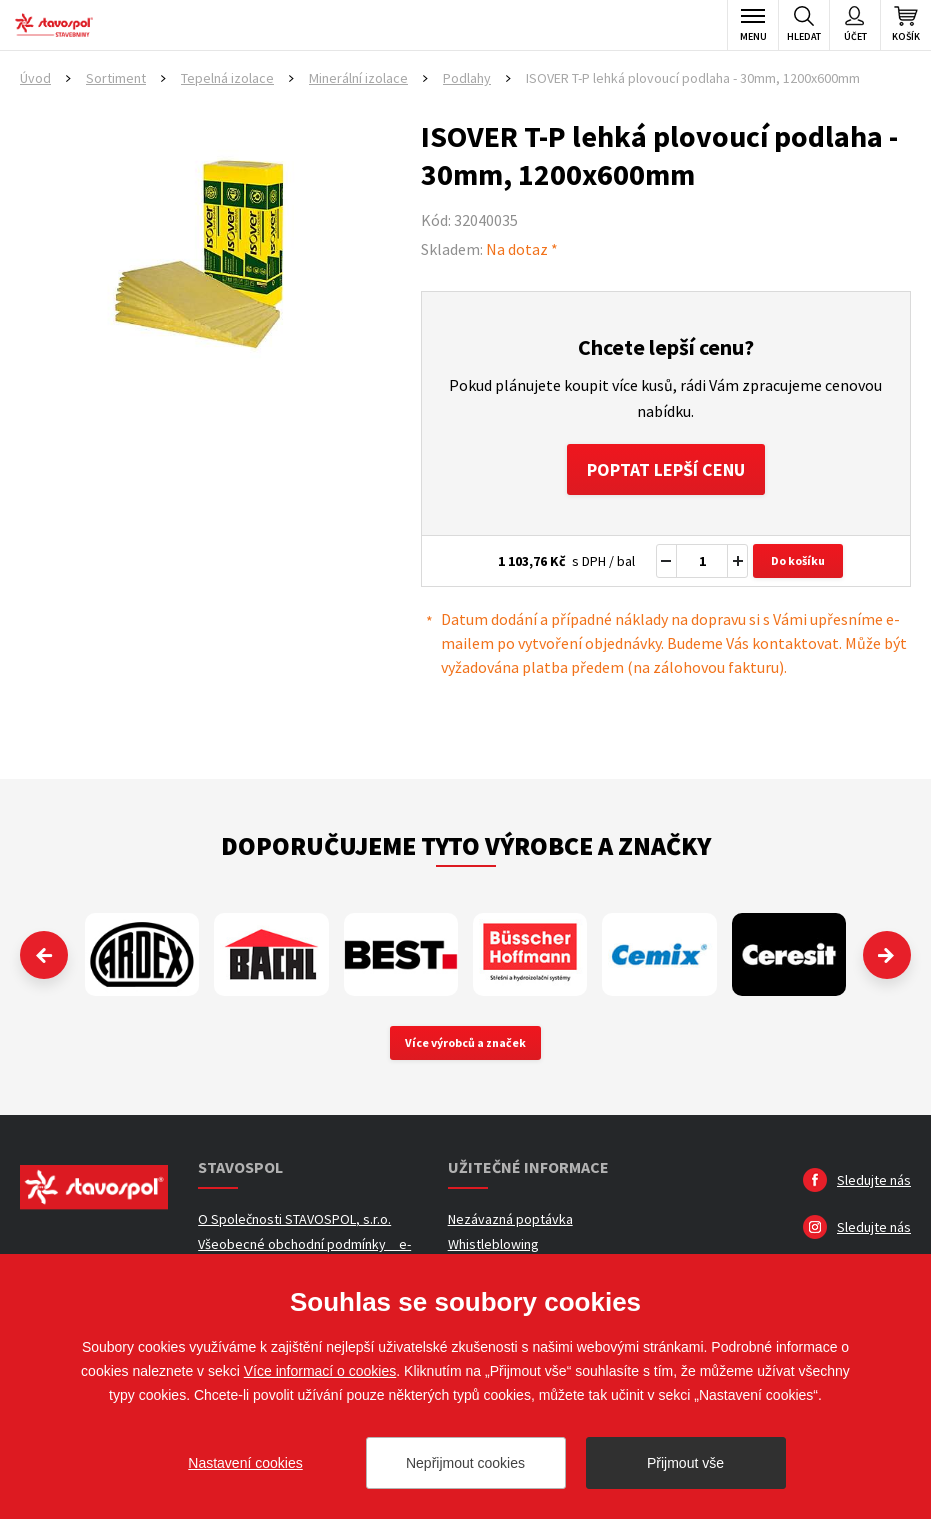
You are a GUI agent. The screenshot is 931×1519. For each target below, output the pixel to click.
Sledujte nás (874, 1181)
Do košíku (798, 561)
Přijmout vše (685, 1463)
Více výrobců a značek (465, 1043)
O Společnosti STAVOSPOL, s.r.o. (294, 1220)
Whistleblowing (493, 1245)
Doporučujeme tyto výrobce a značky (466, 846)
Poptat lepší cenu (665, 469)
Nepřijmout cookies (465, 1463)
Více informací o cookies (320, 1371)
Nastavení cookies (245, 1463)
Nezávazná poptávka (510, 1220)
